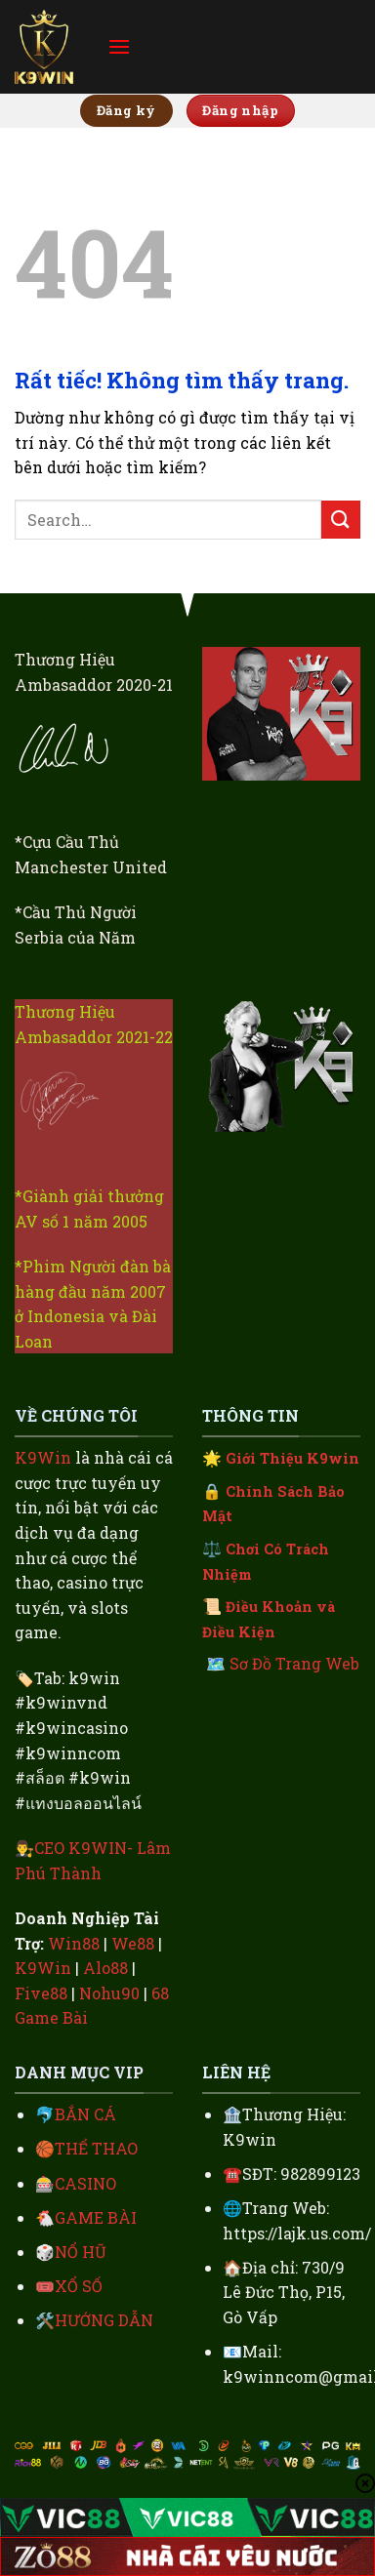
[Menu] (119, 46)
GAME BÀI (96, 2217)
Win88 (74, 1943)
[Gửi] (340, 520)
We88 (132, 1943)
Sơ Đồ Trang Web (294, 1663)
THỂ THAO (96, 2148)
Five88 (41, 1993)
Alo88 (105, 1967)
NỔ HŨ (80, 2251)
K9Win (43, 1457)
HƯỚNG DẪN (104, 2320)
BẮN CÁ (85, 2114)
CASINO (85, 2183)
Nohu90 (109, 1993)
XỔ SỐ (79, 2285)
